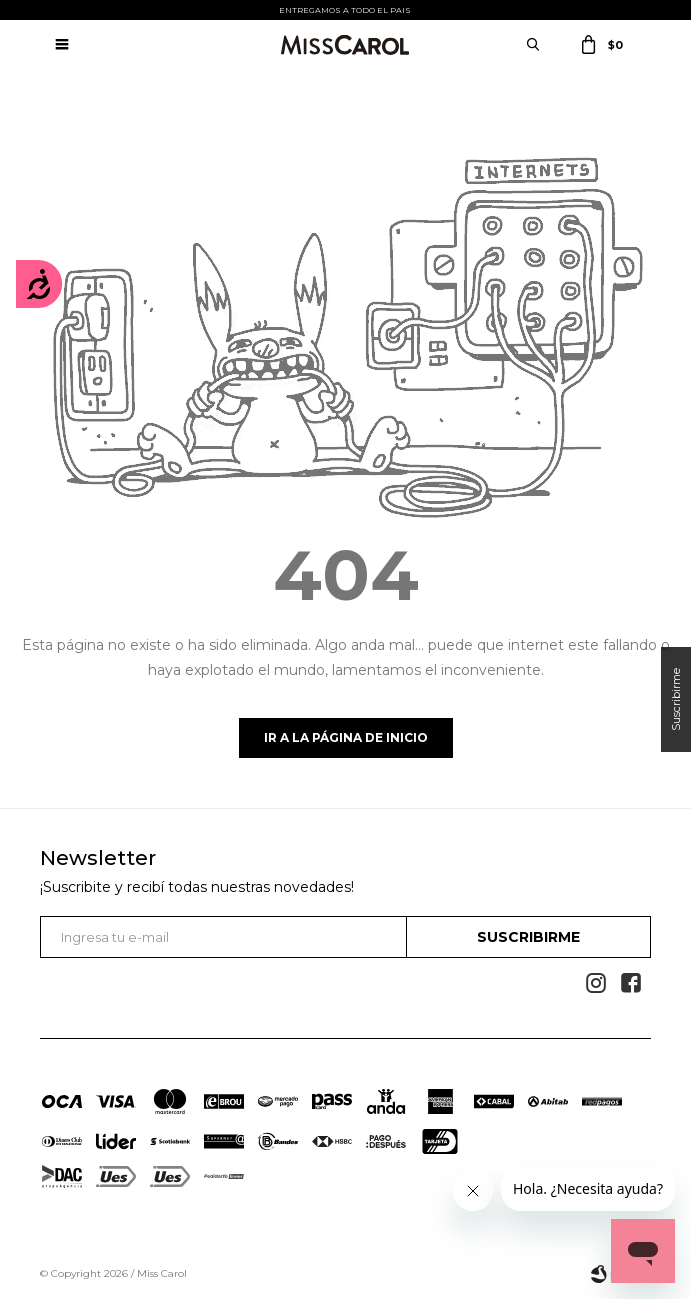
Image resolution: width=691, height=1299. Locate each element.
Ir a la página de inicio (346, 737)
